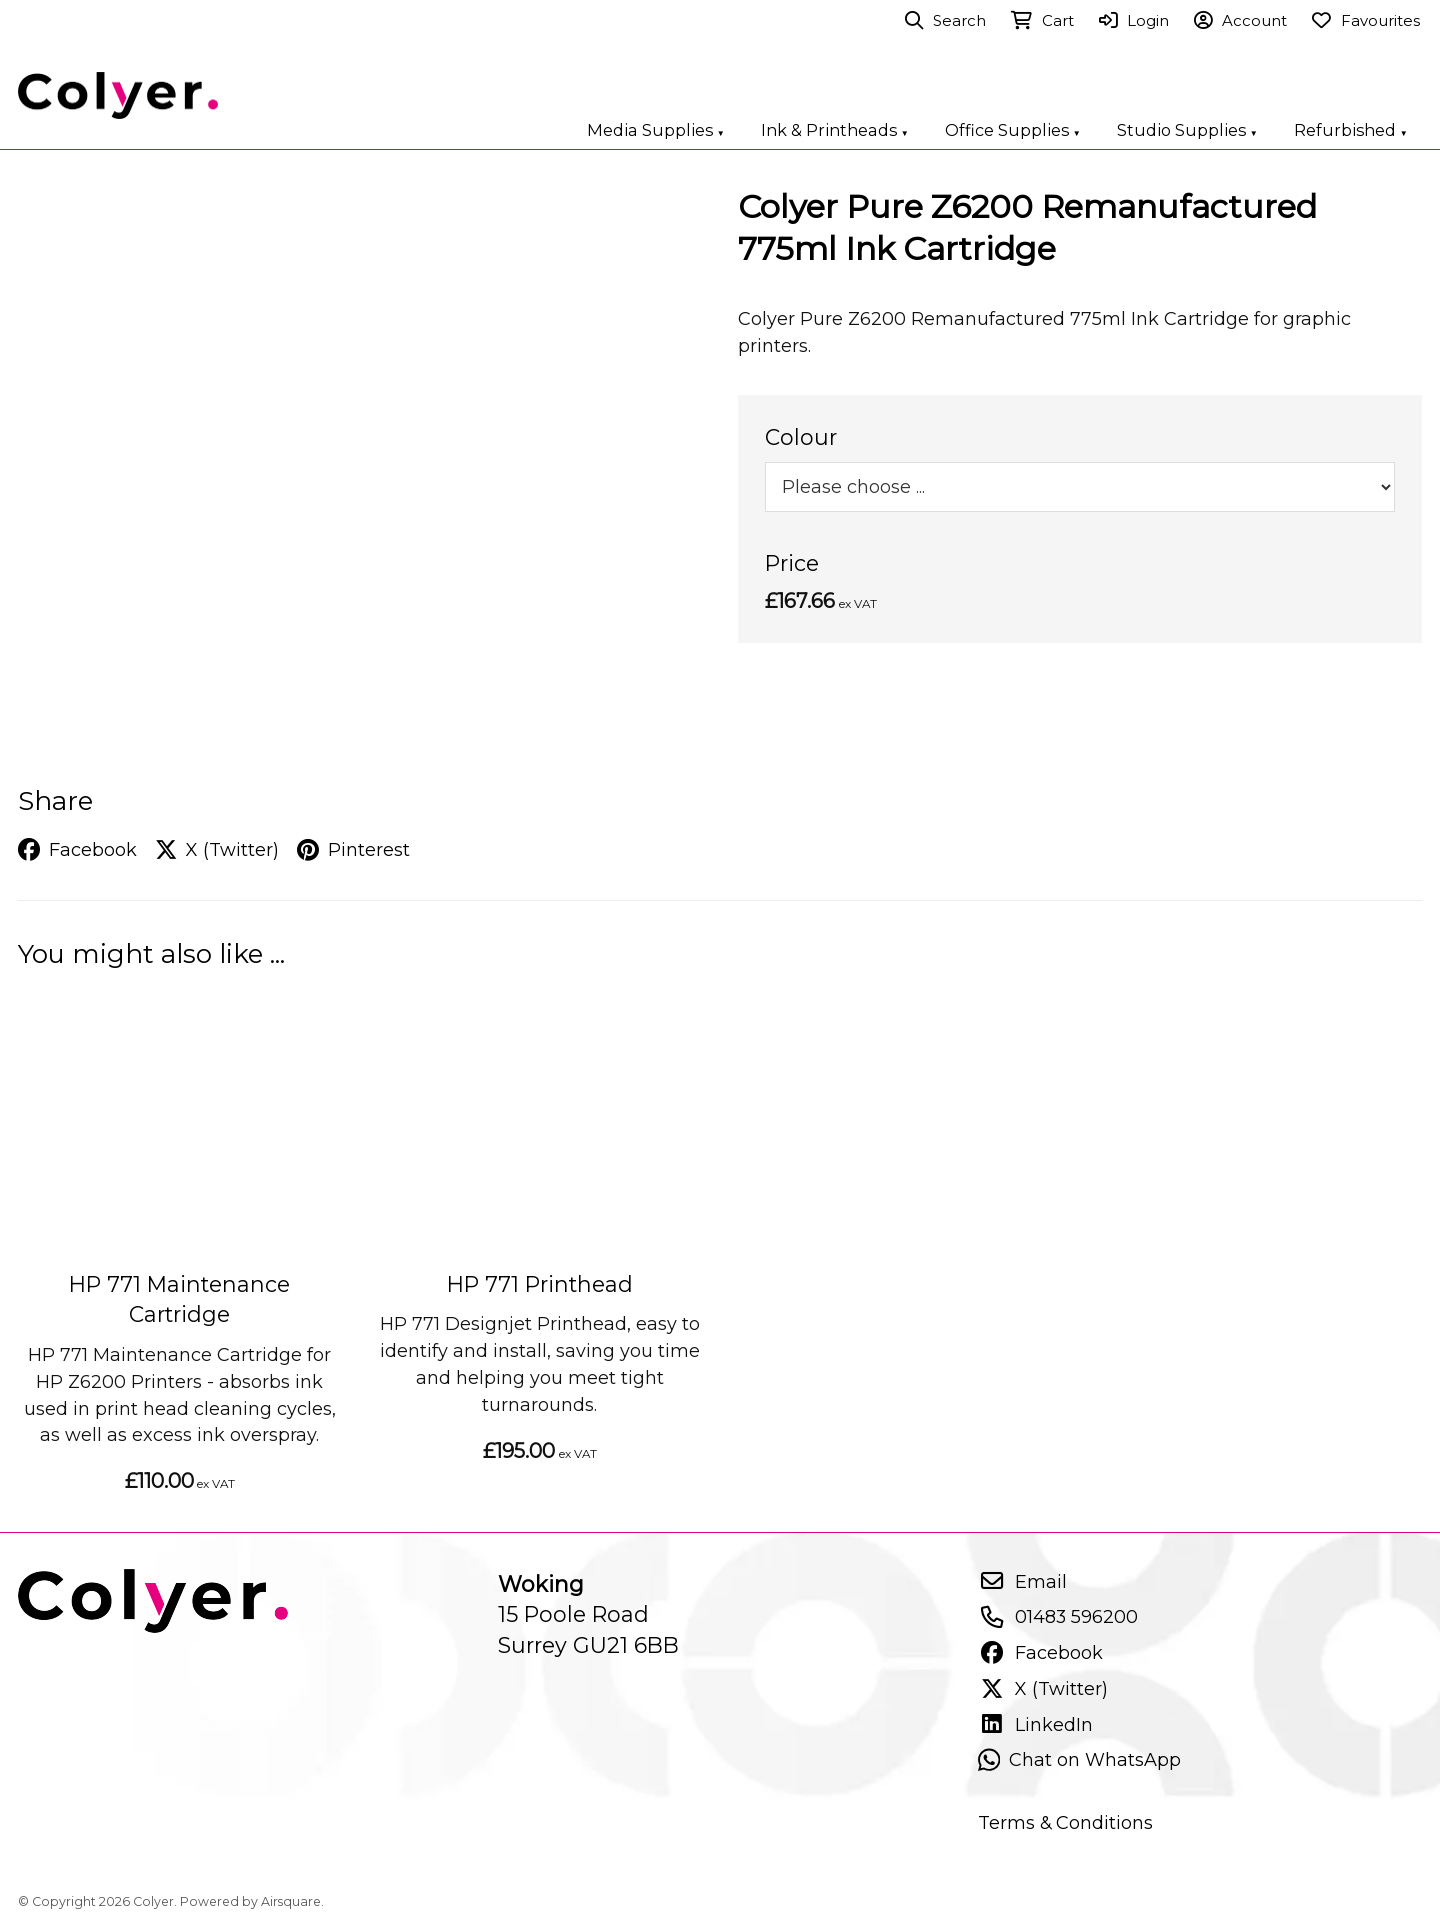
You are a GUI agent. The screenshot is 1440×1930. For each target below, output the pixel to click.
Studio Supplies (1187, 130)
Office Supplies (1013, 130)
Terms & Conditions (1065, 1823)
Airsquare (291, 1901)
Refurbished (1351, 130)
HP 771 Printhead (540, 1284)
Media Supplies (656, 130)
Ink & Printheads (835, 130)
